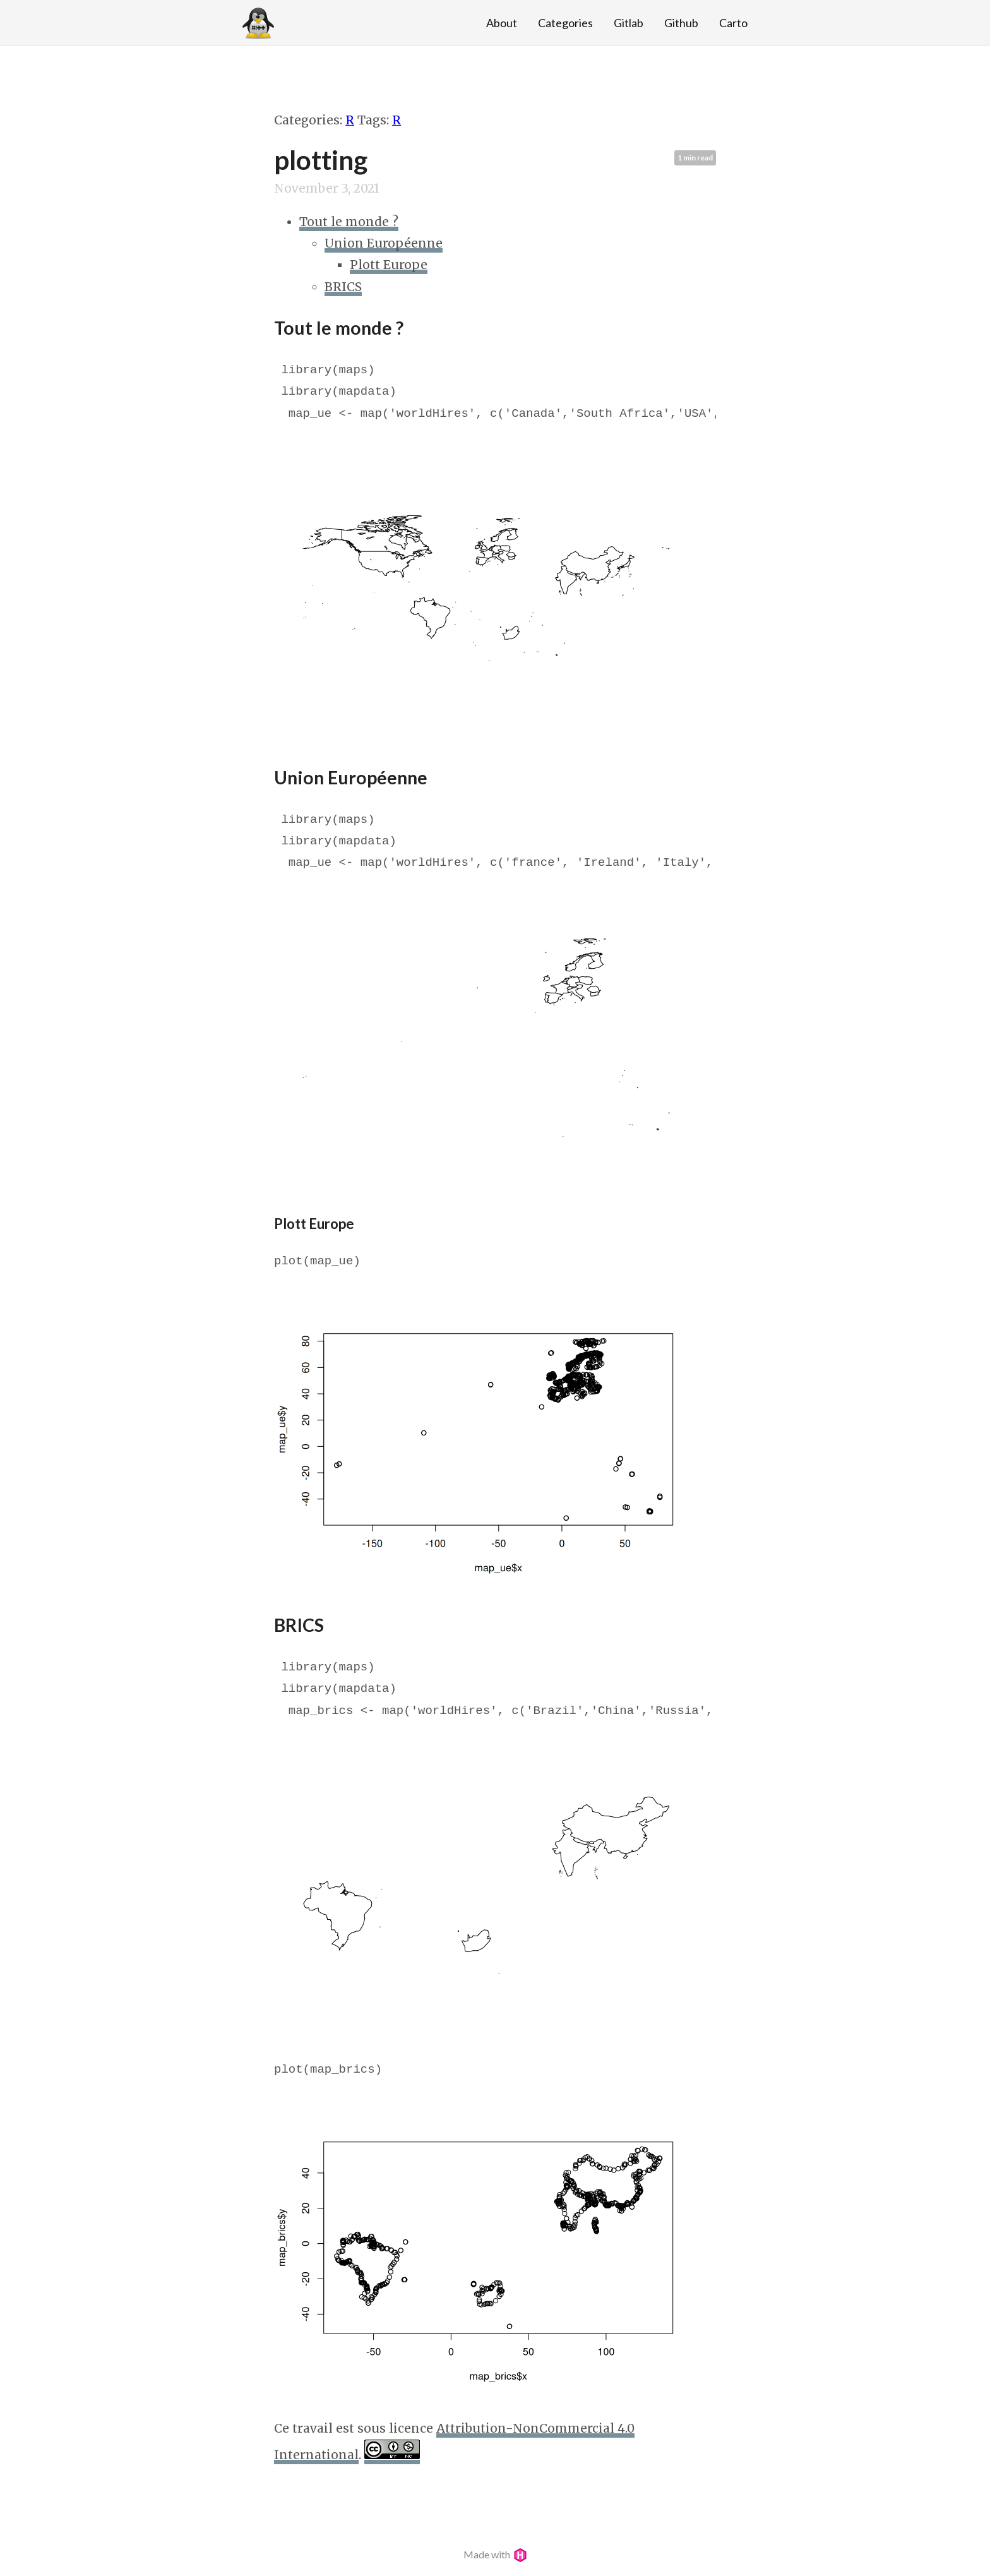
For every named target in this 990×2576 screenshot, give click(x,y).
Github (681, 23)
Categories (565, 23)
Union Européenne (384, 243)
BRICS (343, 286)
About (501, 23)
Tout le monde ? (348, 221)
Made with (495, 2554)
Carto (733, 23)
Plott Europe (388, 264)
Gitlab (628, 23)
